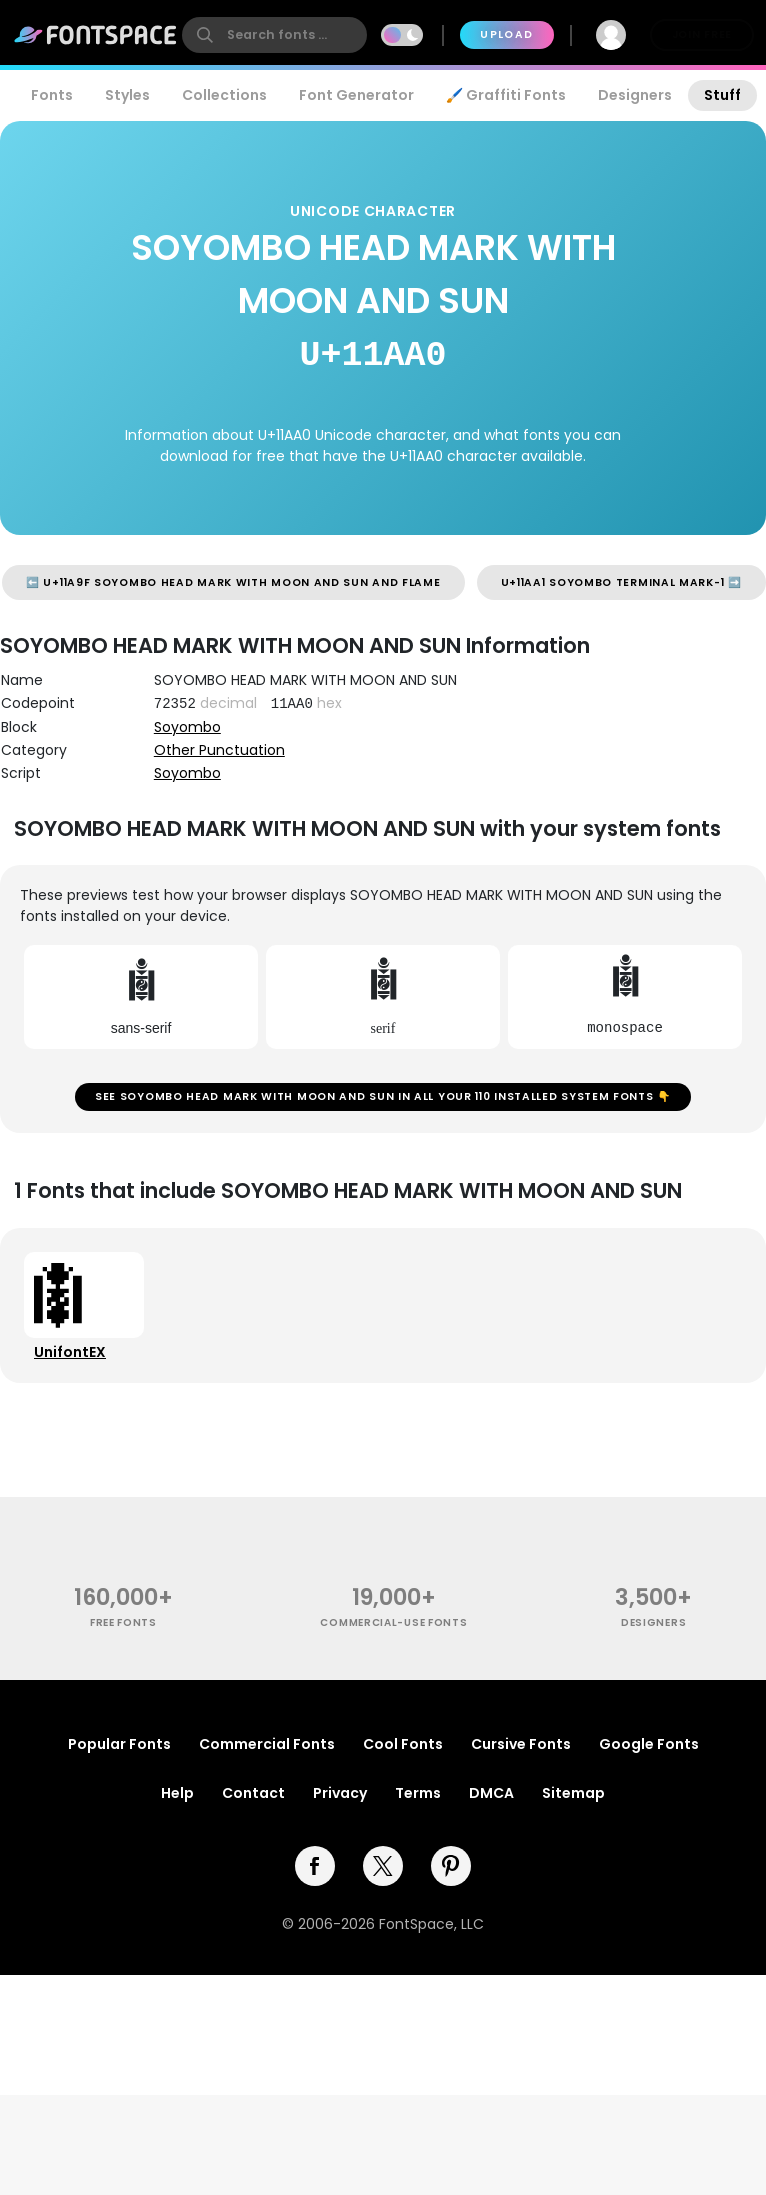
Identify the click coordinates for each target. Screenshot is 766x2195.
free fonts (123, 1622)
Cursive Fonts (521, 1744)
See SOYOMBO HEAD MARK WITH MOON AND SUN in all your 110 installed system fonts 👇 (383, 1096)
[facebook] (315, 1866)
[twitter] (383, 1866)
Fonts (52, 95)
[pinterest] (451, 1866)
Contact (253, 1793)
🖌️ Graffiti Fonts (506, 95)
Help (177, 1793)
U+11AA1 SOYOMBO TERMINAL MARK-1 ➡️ (621, 582)
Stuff (722, 95)
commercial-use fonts (393, 1622)
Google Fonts (649, 1744)
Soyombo (187, 727)
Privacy (340, 1793)
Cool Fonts (403, 1744)
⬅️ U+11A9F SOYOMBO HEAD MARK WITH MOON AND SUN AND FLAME (233, 582)
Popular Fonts (119, 1744)
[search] (274, 35)
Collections (224, 95)
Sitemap (573, 1793)
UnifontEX (70, 1352)
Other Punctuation (219, 750)
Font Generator (356, 95)
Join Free (702, 34)
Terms (418, 1793)
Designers (635, 95)
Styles (127, 95)
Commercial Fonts (267, 1744)
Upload (506, 34)
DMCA (491, 1793)
